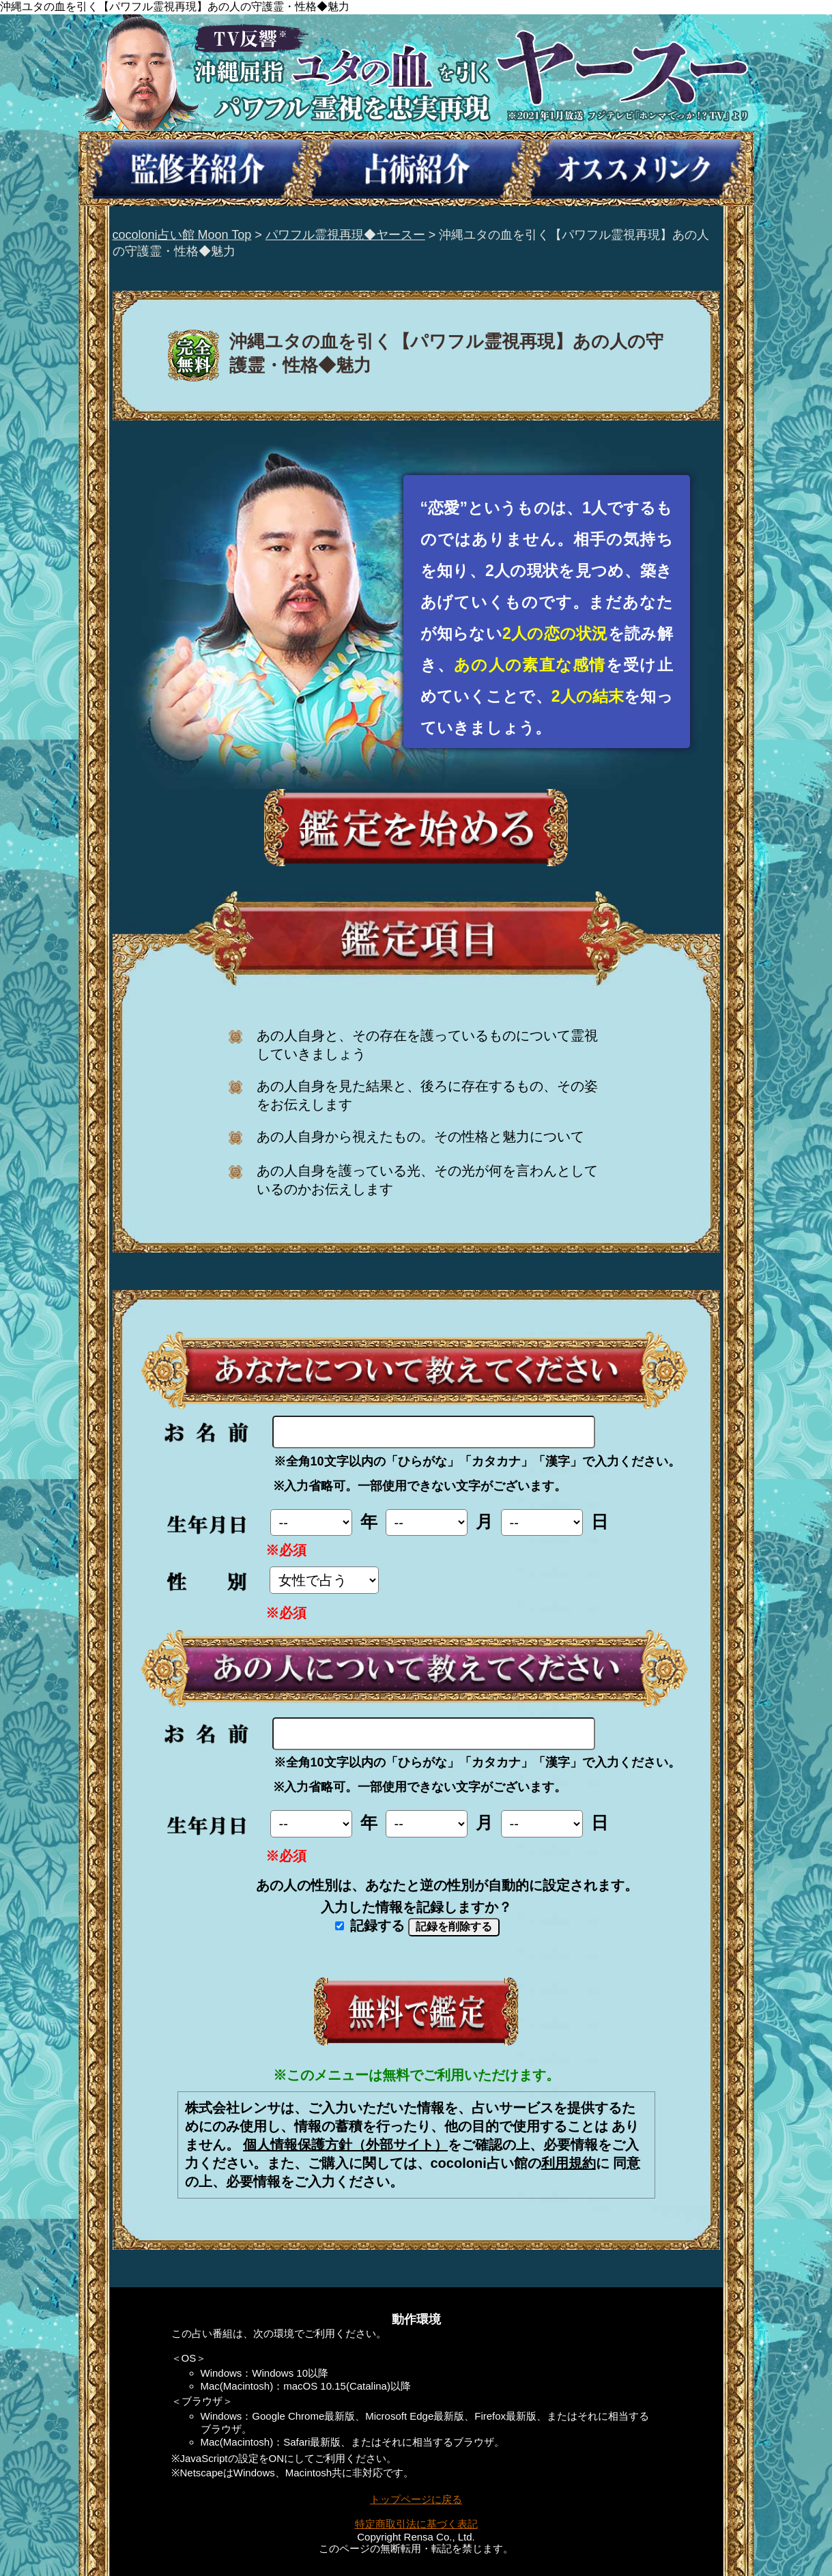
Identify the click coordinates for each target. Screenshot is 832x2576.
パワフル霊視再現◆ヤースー (345, 235)
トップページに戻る (416, 2499)
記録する (370, 1925)
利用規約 (568, 2163)
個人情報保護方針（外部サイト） (345, 2144)
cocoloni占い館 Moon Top (182, 235)
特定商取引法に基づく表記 (416, 2524)
